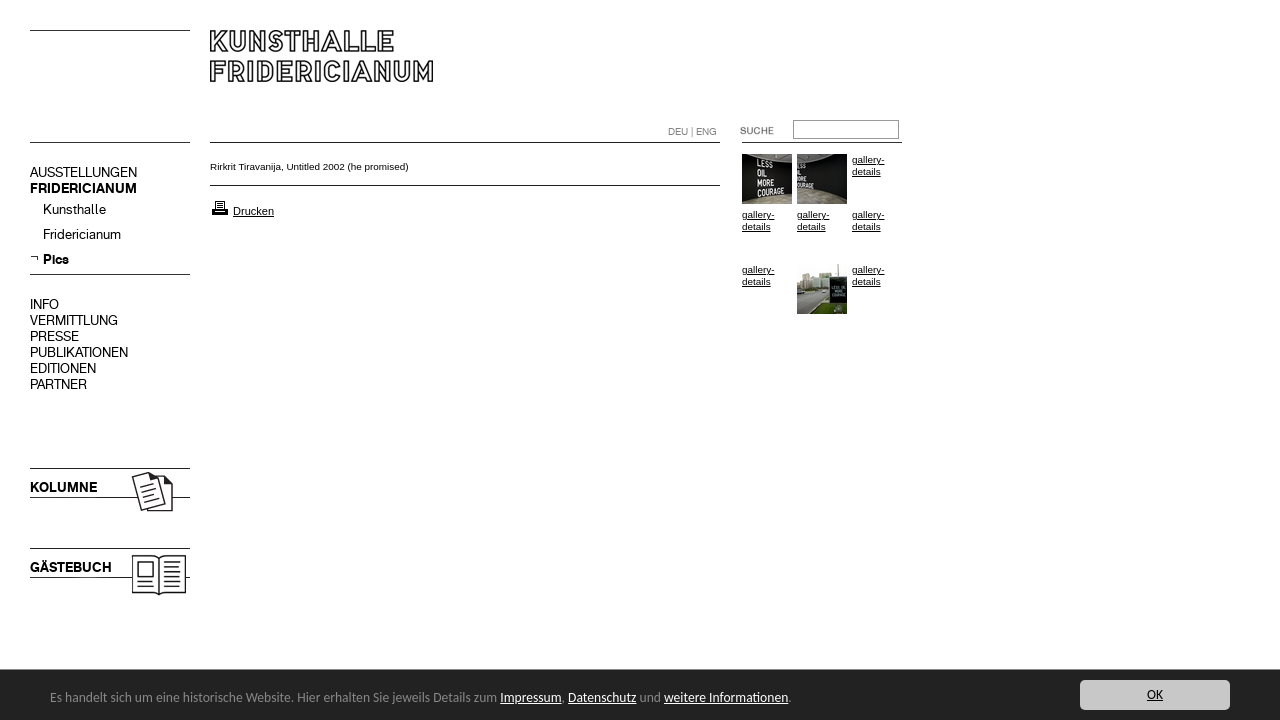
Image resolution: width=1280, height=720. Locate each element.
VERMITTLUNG (74, 320)
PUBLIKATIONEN (79, 352)
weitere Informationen (726, 697)
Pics (56, 259)
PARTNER (58, 384)
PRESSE (54, 336)
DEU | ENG (692, 131)
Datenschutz (602, 697)
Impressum (530, 697)
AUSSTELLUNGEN (83, 172)
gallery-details (868, 165)
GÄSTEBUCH (71, 567)
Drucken (253, 211)
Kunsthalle (74, 209)
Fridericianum (82, 234)
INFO (44, 304)
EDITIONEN (63, 368)
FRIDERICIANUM (83, 188)
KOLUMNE (63, 487)
